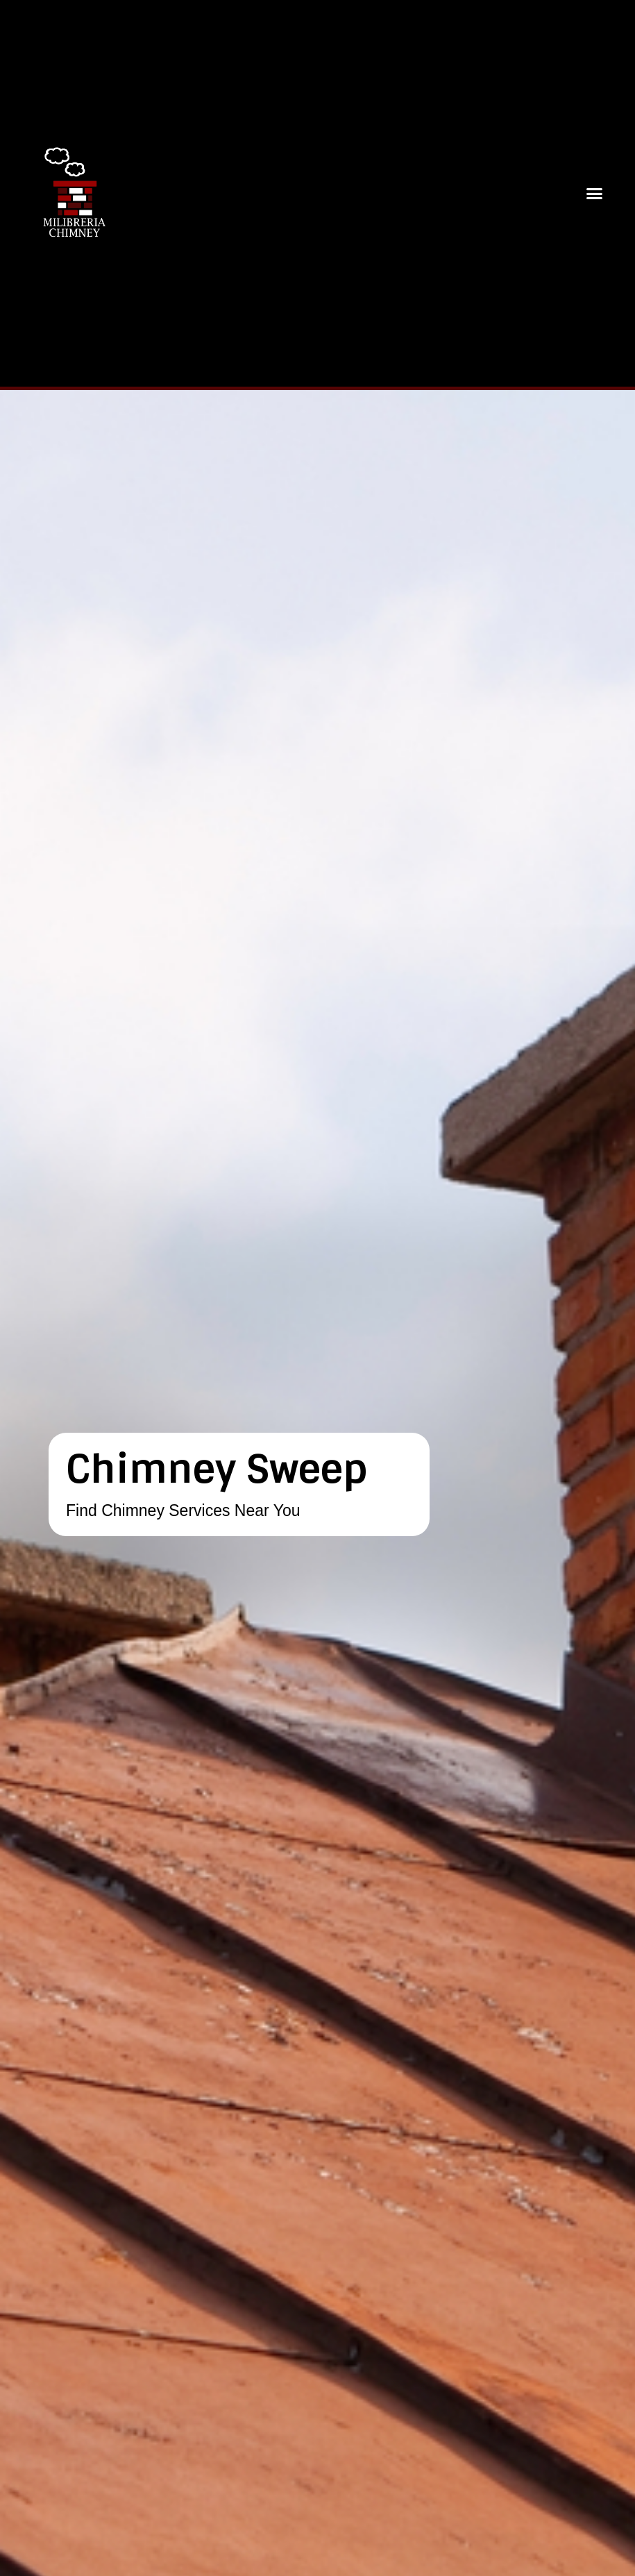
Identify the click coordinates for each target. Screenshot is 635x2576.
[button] (595, 193)
